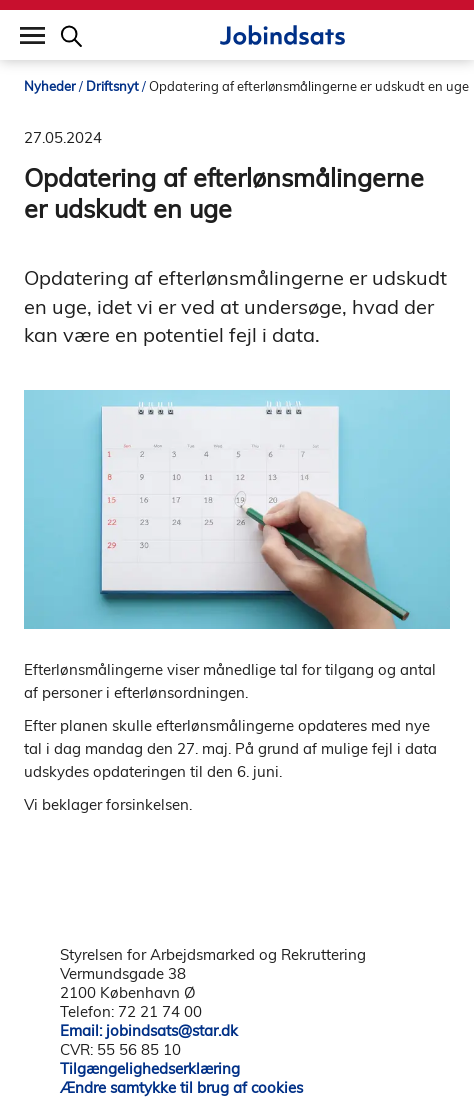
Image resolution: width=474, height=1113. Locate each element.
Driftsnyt (112, 86)
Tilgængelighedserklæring (150, 1068)
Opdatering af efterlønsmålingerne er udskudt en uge (309, 86)
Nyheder (50, 86)
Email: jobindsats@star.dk (149, 1030)
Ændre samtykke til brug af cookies (181, 1087)
